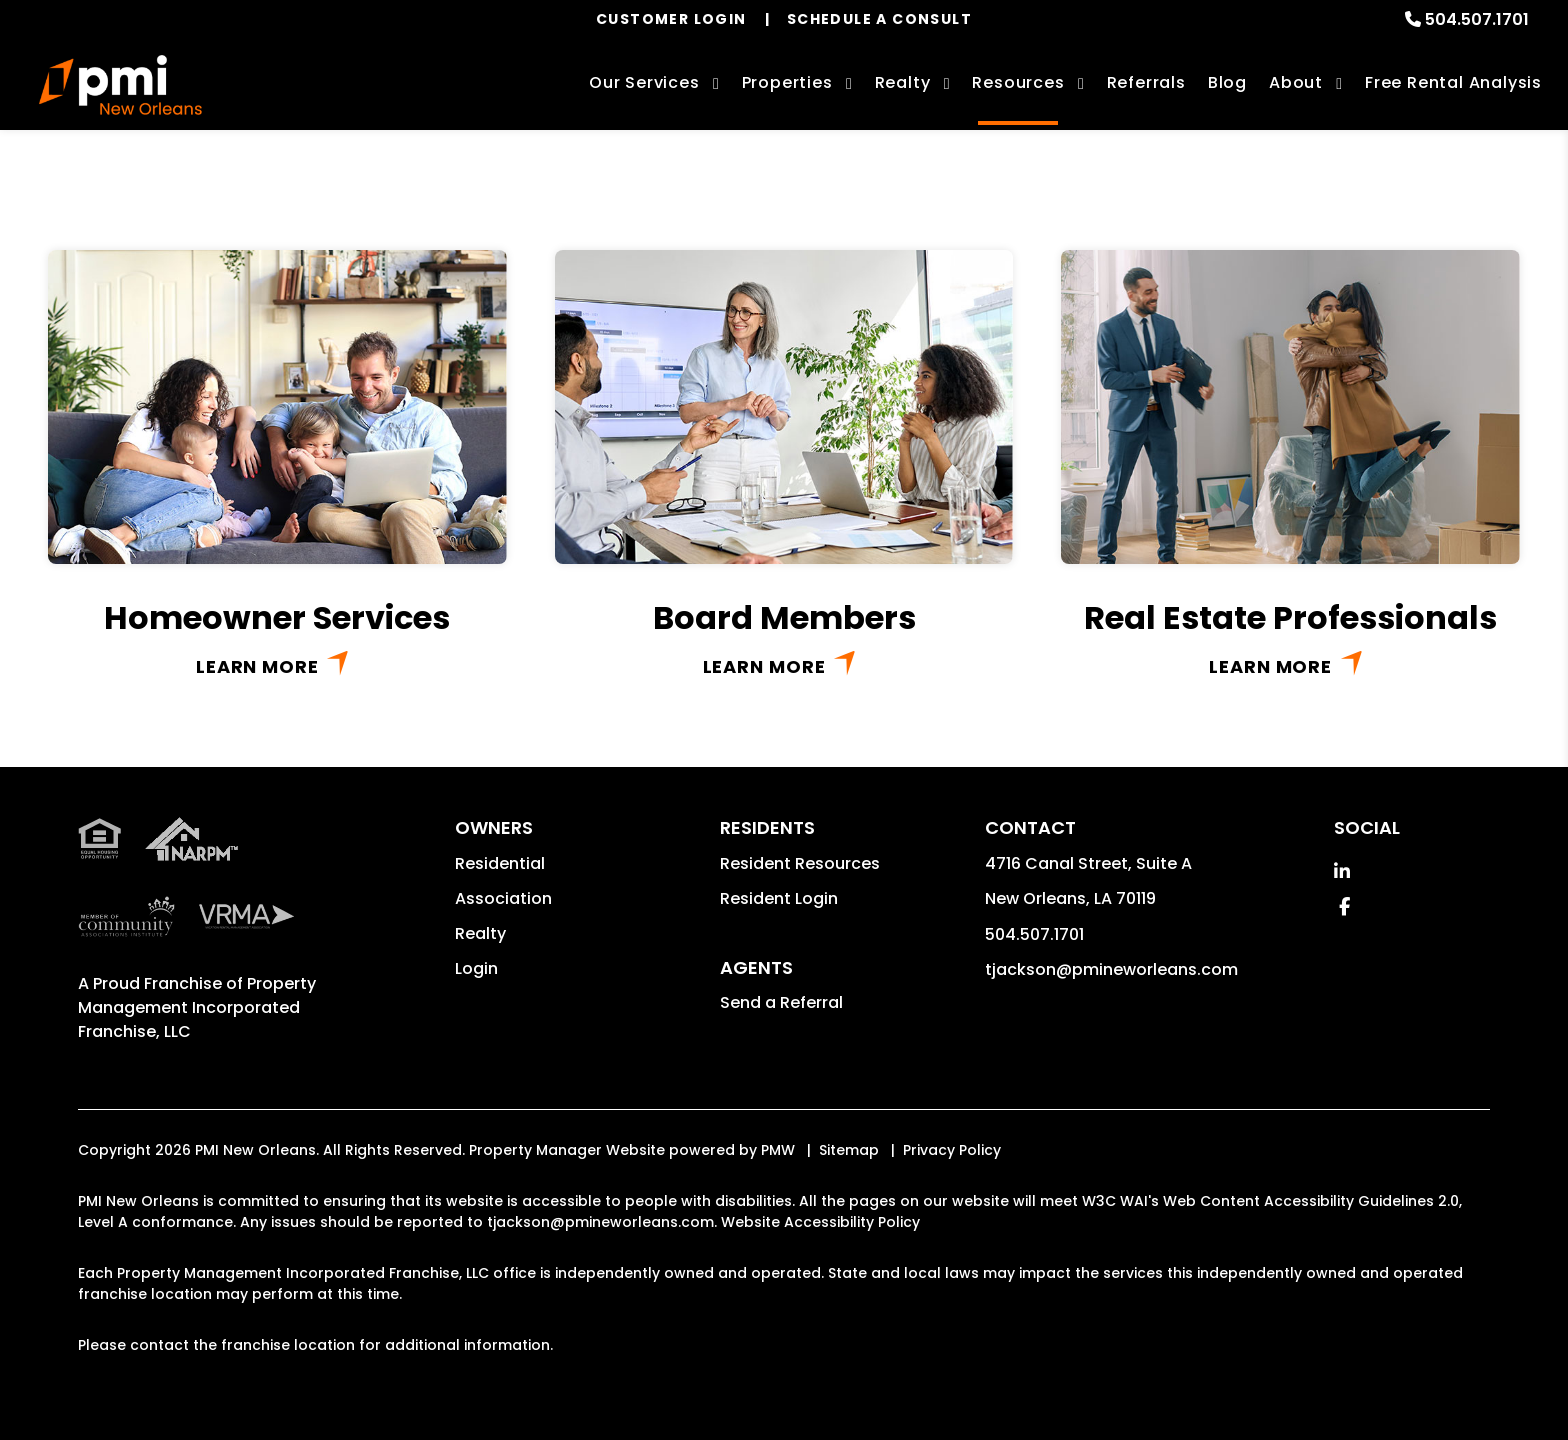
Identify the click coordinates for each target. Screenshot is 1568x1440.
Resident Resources (800, 863)
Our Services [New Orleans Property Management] (644, 82)
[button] (1342, 871)
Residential (500, 863)
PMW (778, 1150)
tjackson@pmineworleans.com (1111, 969)
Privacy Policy (952, 1150)
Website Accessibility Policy (820, 1222)
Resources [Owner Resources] (1018, 82)
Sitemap (849, 1150)
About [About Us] (1296, 82)
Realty (480, 933)
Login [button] (476, 968)
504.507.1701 (1477, 19)
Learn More (257, 666)
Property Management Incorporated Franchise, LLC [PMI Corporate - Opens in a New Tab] (197, 1007)
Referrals (1146, 82)
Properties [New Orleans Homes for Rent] (787, 82)
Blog (1227, 82)
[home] (120, 85)
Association (503, 898)
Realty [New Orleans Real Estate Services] (903, 82)
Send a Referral (781, 1002)
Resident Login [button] (779, 898)
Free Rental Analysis (1453, 82)
